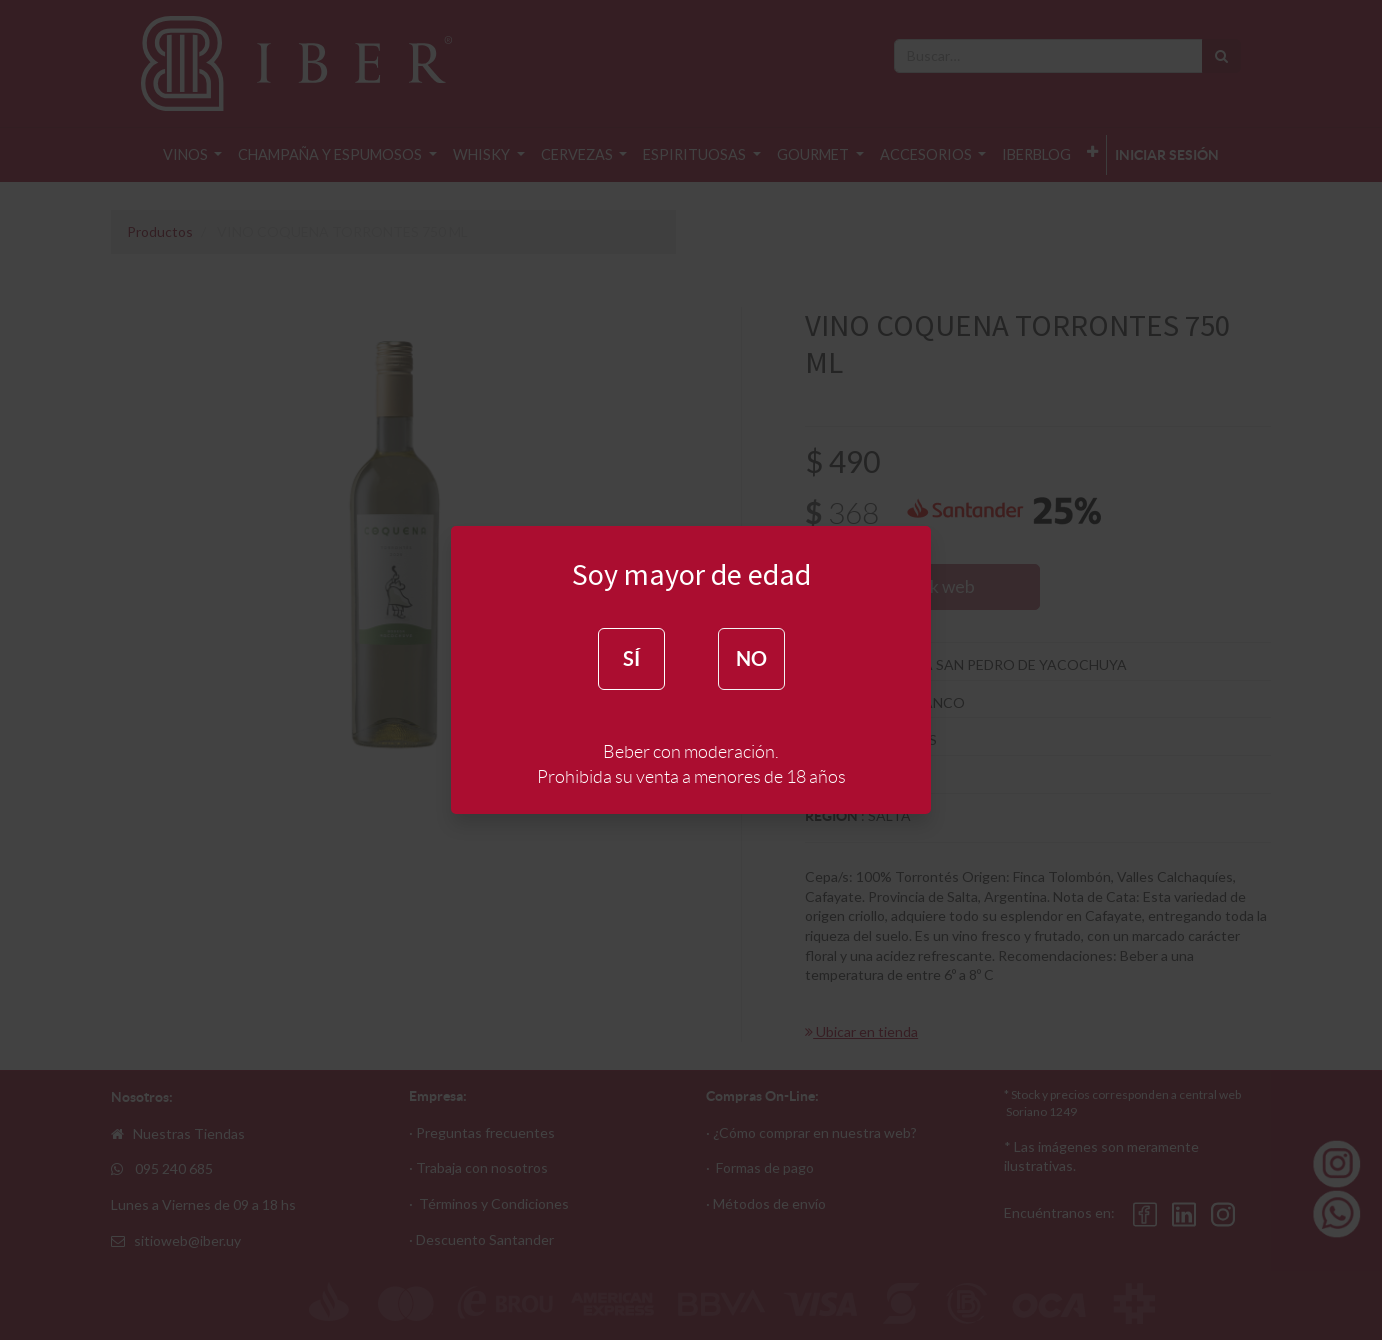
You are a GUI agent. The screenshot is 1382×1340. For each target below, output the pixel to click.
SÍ (631, 658)
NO (751, 658)
